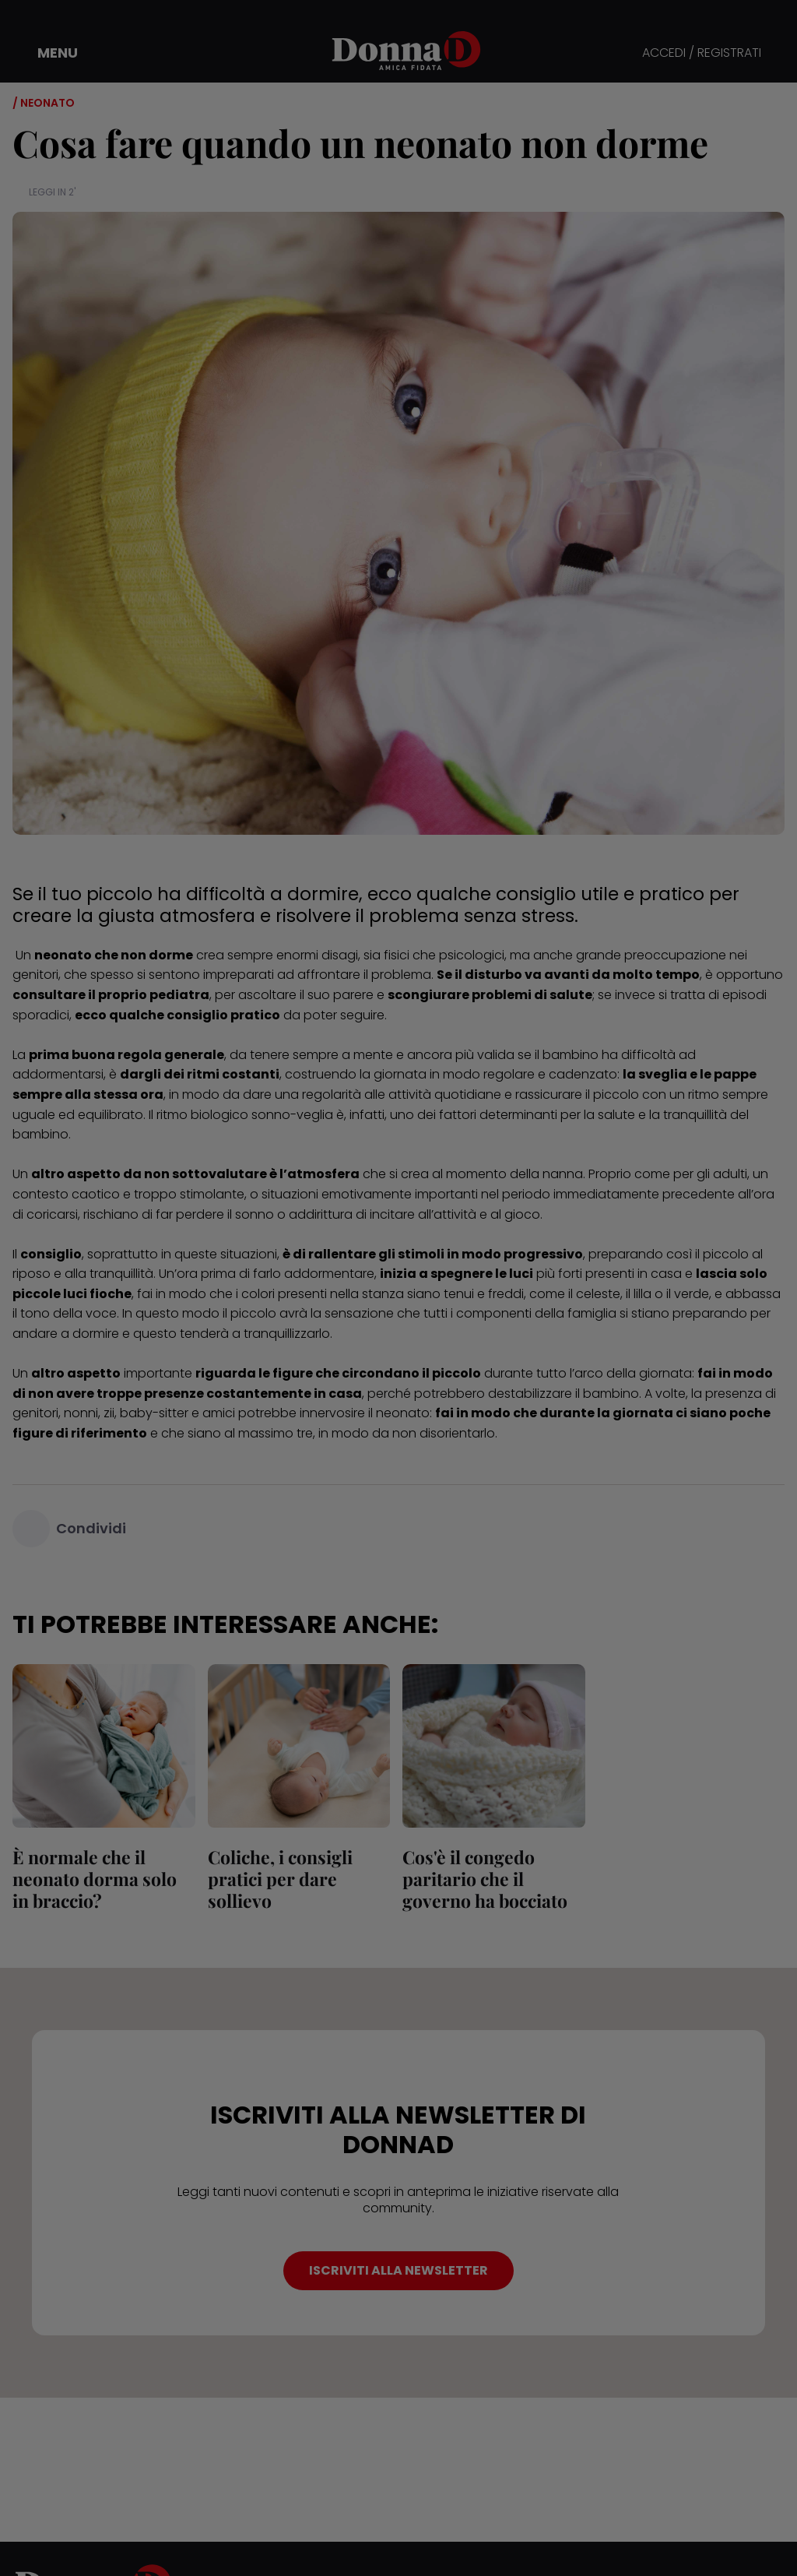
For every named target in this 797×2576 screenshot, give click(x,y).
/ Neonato (43, 103)
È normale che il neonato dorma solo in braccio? (94, 1879)
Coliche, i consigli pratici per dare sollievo (280, 1879)
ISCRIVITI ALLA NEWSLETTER (398, 2270)
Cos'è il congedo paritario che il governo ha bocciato (484, 1879)
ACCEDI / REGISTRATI (701, 53)
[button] (47, 53)
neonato (403, 1413)
